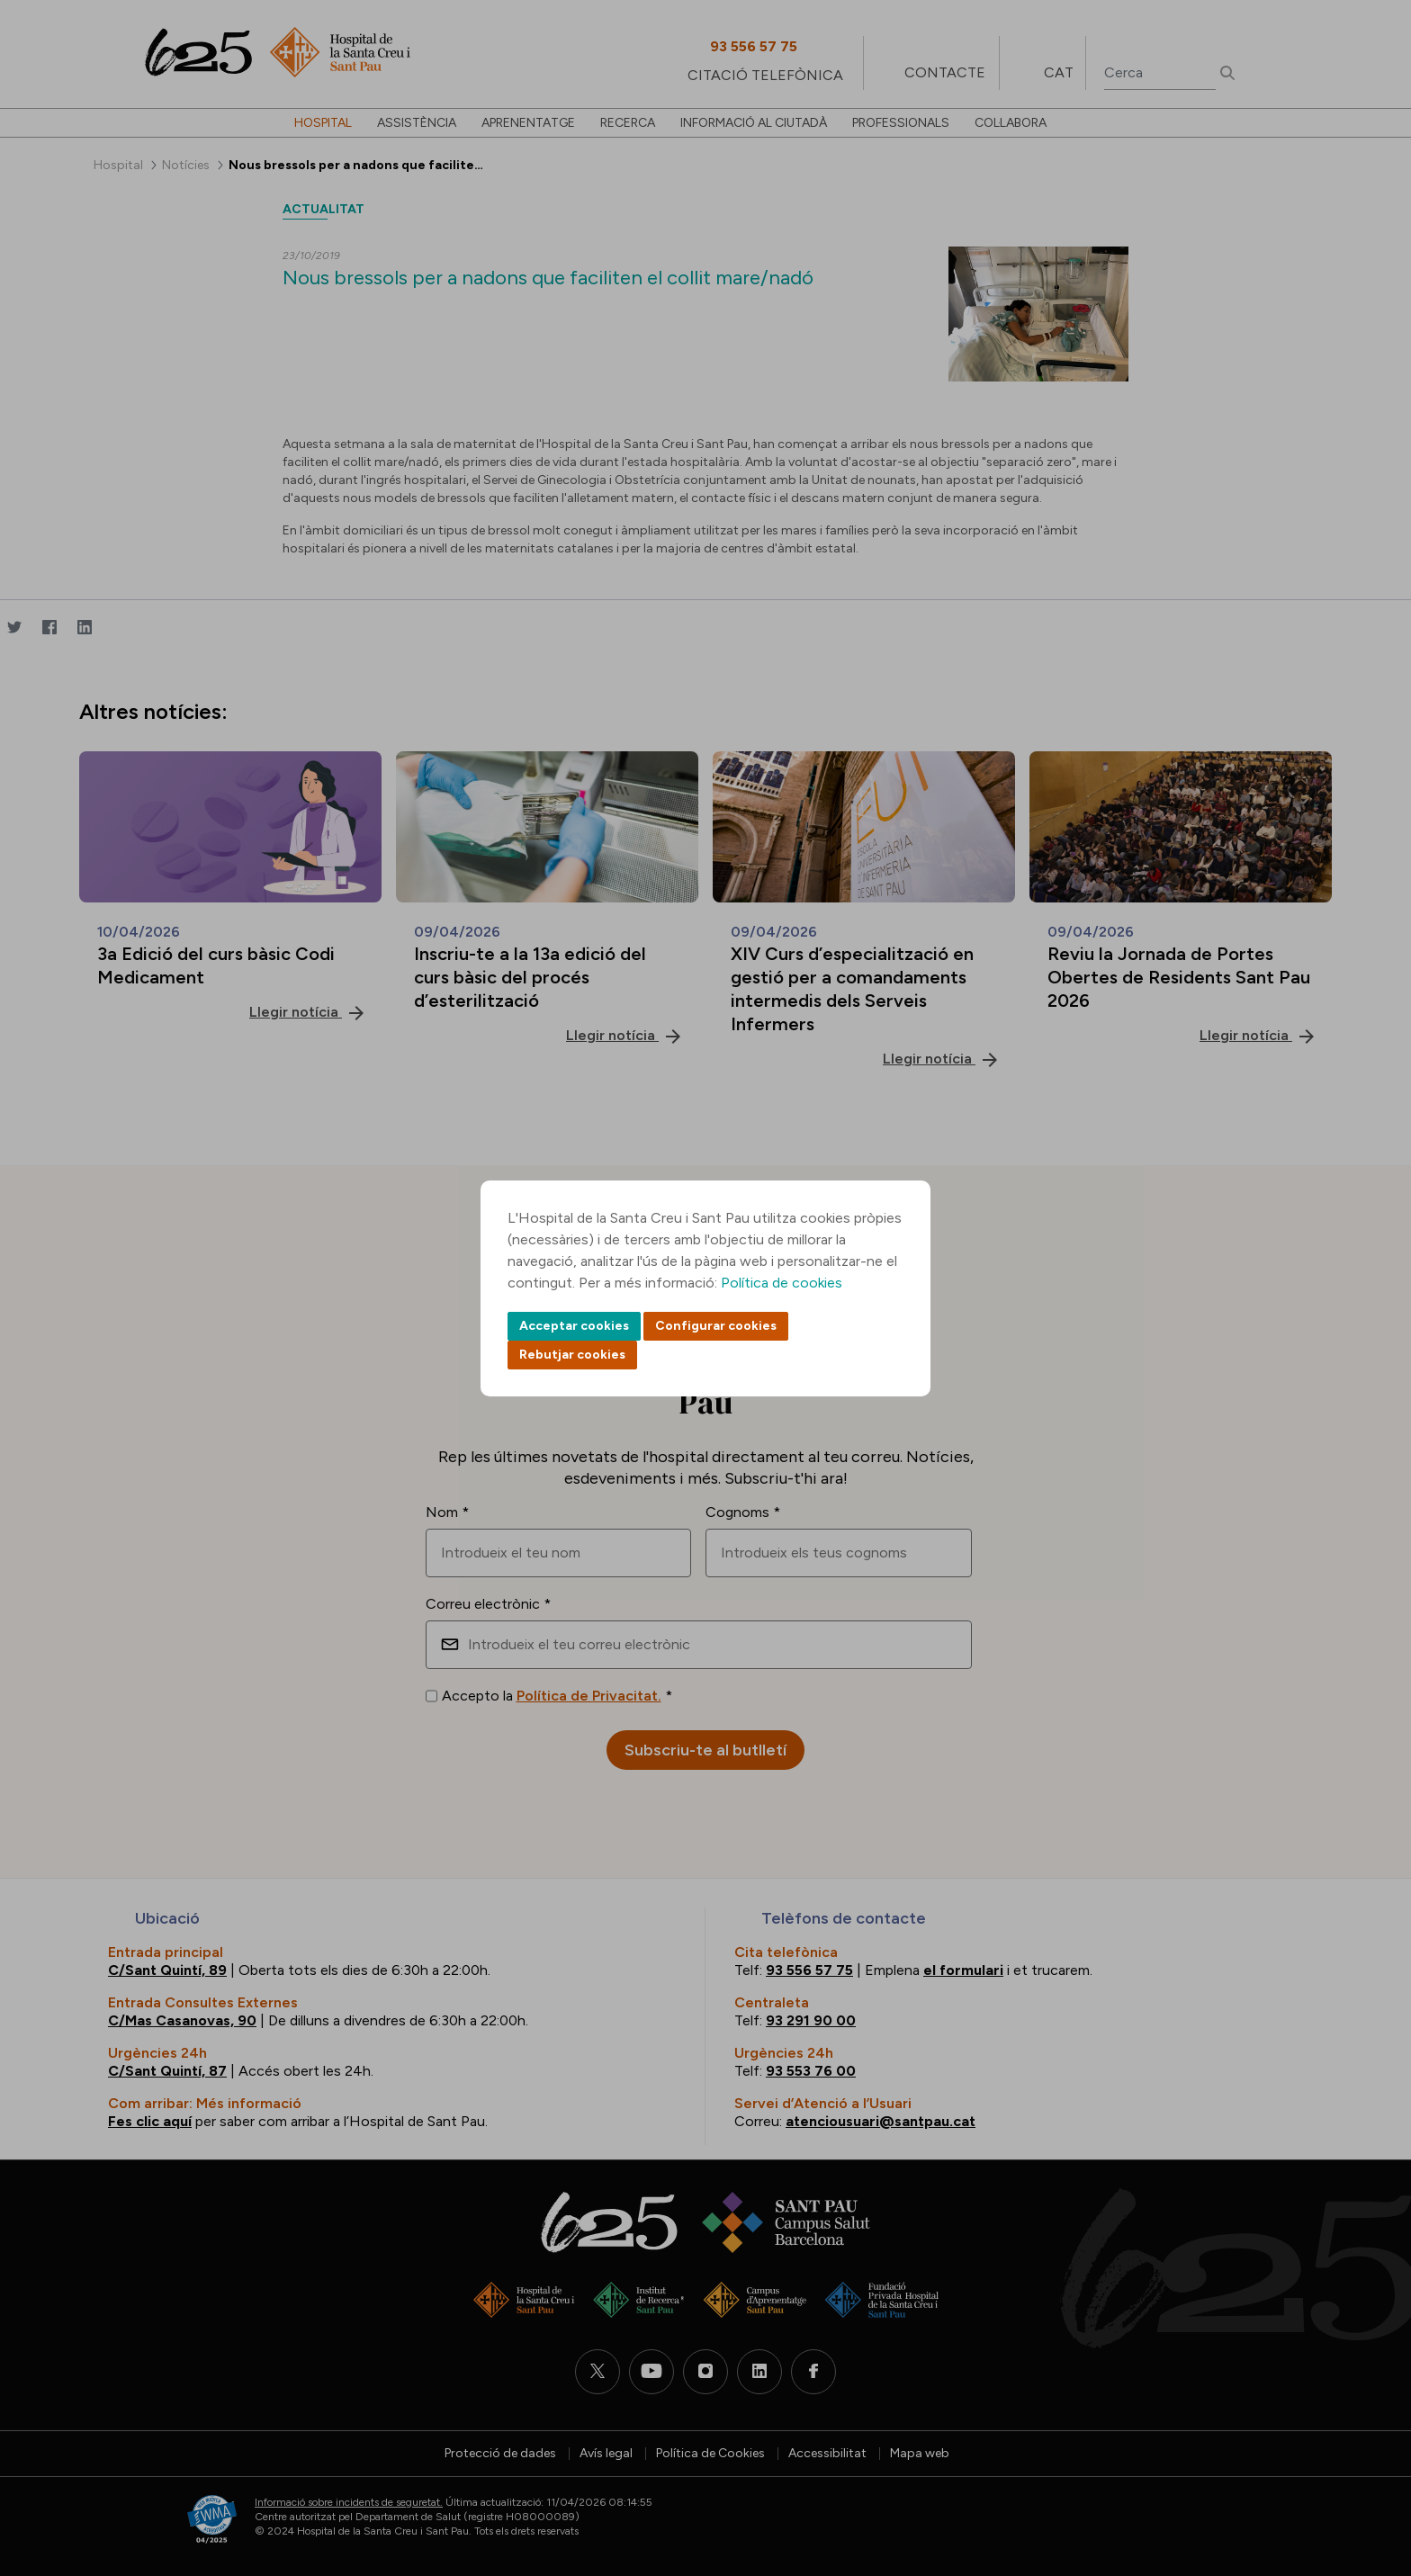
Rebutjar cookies (572, 1354)
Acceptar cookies (574, 1325)
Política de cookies (781, 1282)
